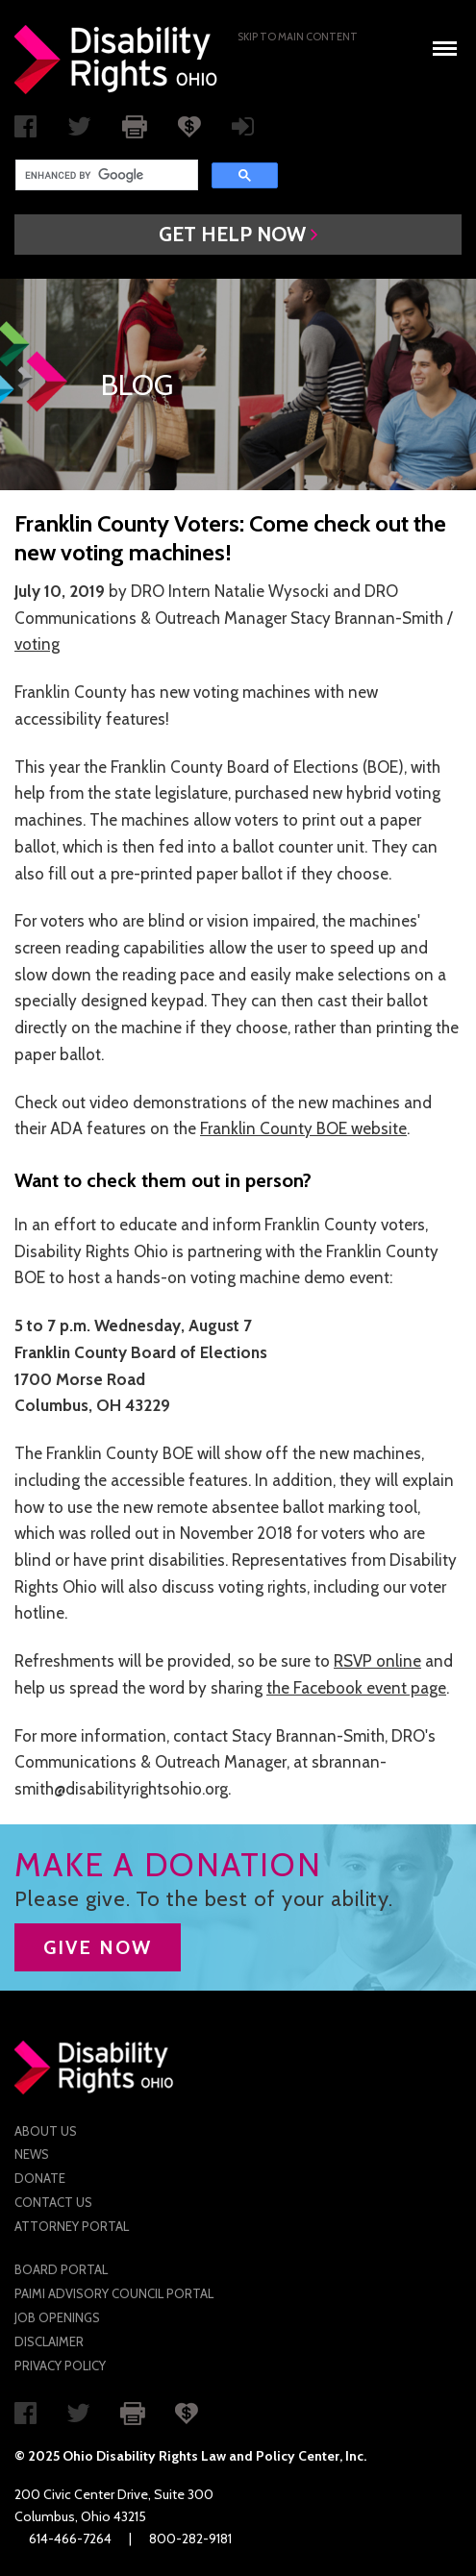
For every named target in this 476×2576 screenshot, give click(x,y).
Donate (39, 2178)
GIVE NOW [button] (97, 1947)
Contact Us (53, 2202)
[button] (238, 234)
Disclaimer (49, 2341)
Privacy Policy (60, 2365)
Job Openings (57, 2317)
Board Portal (61, 2269)
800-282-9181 (190, 2538)
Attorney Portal (71, 2226)
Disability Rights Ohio (116, 59)
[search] (105, 175)
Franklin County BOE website (303, 1128)
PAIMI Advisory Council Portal (113, 2293)
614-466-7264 (70, 2538)
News (31, 2154)
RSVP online (377, 1661)
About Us (45, 2131)
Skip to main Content (298, 36)
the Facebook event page (356, 1687)
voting (37, 644)
